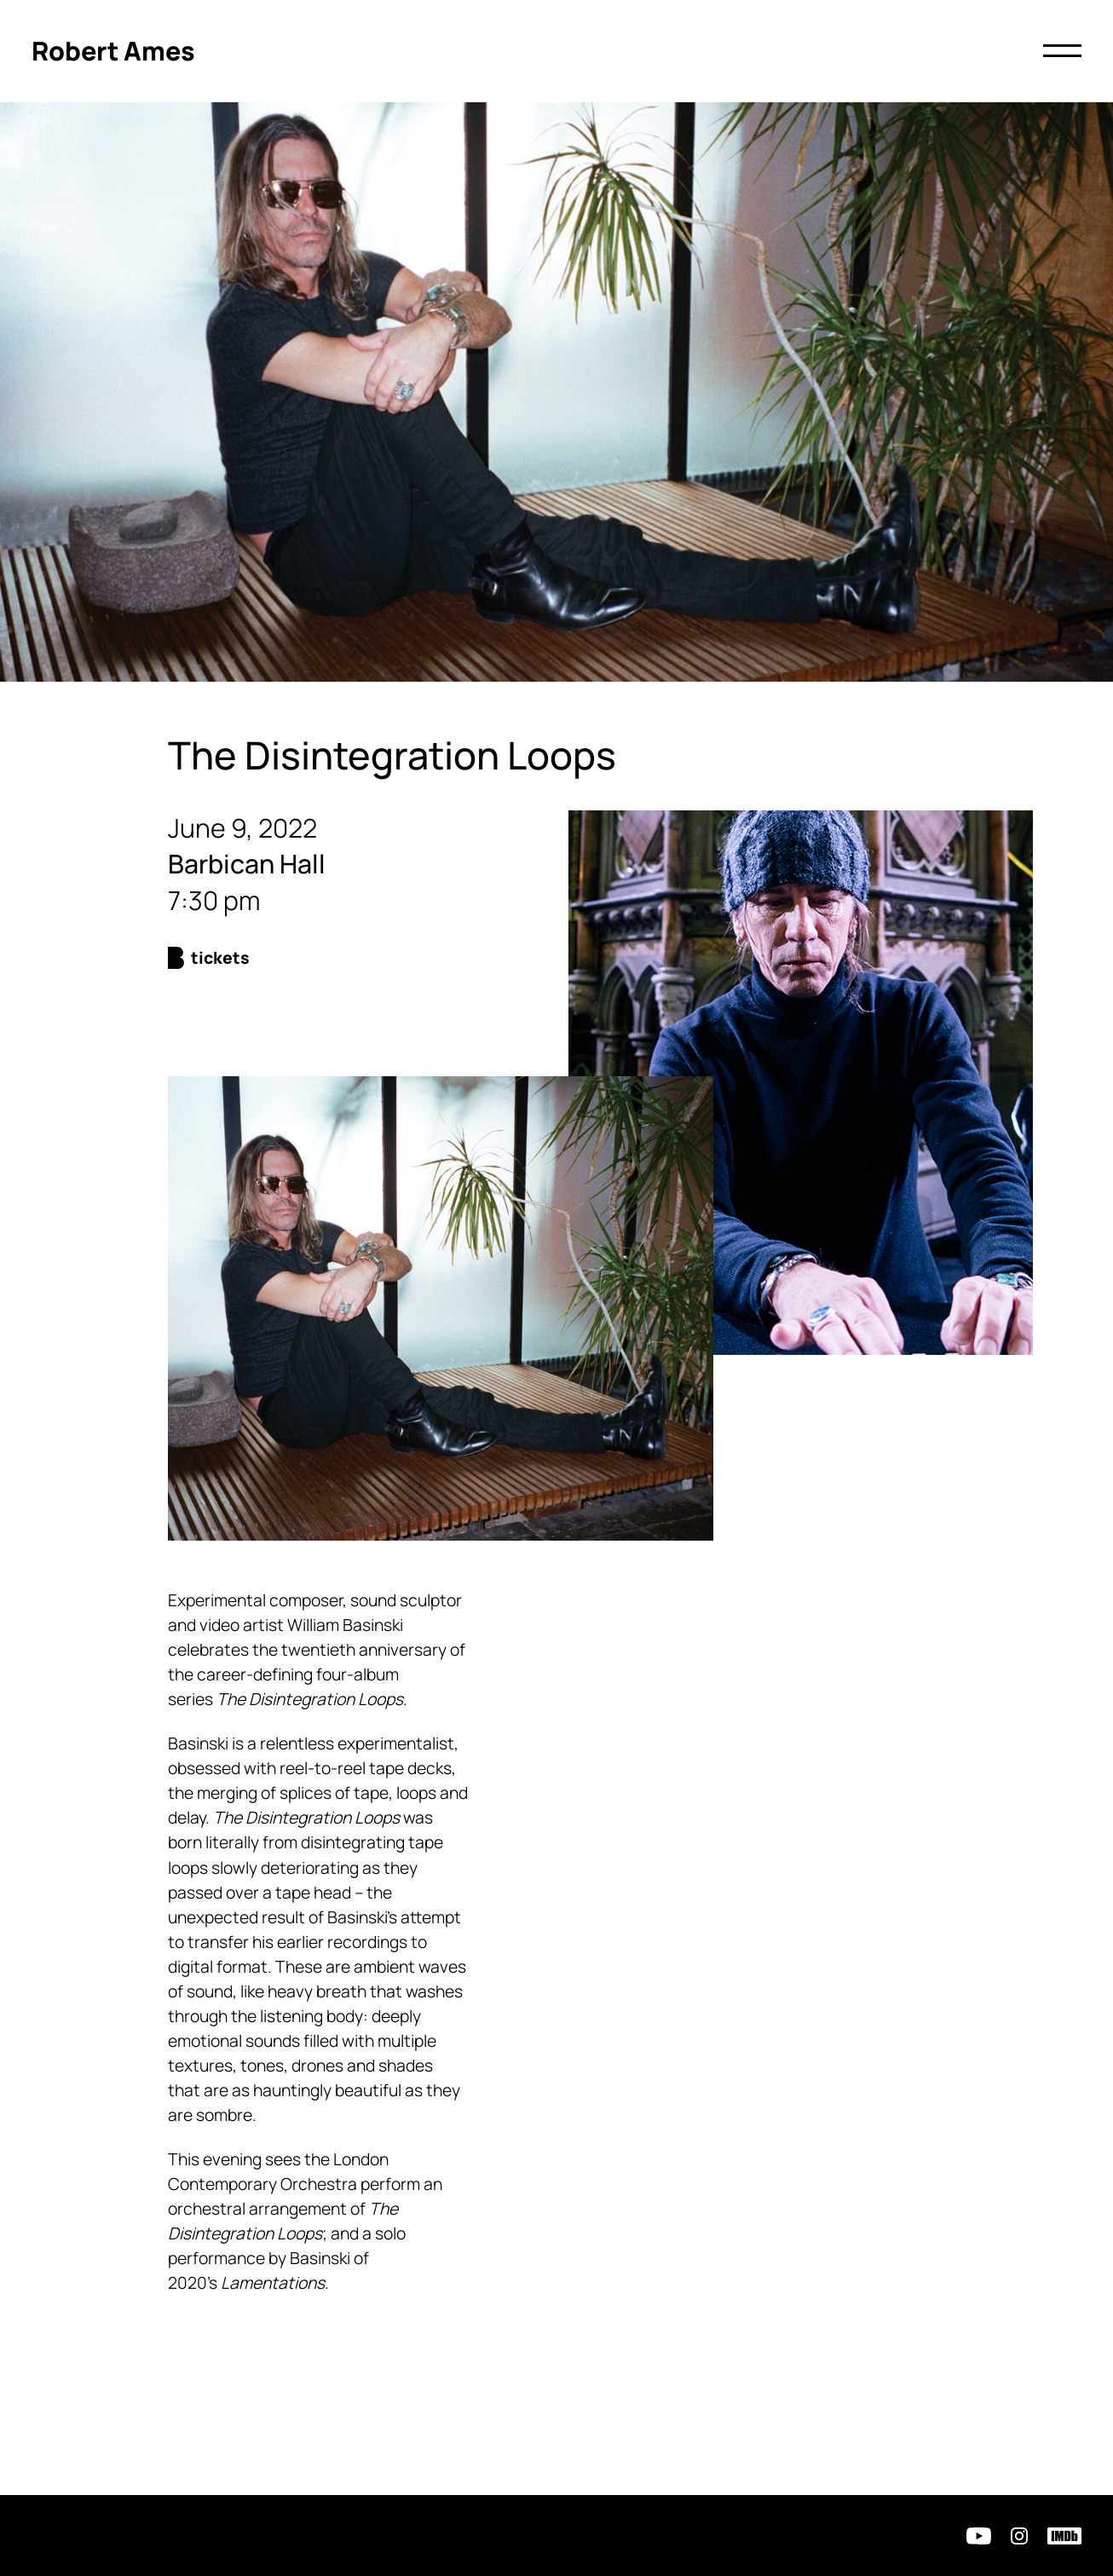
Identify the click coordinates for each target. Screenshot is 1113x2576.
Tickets (220, 957)
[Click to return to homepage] (113, 51)
